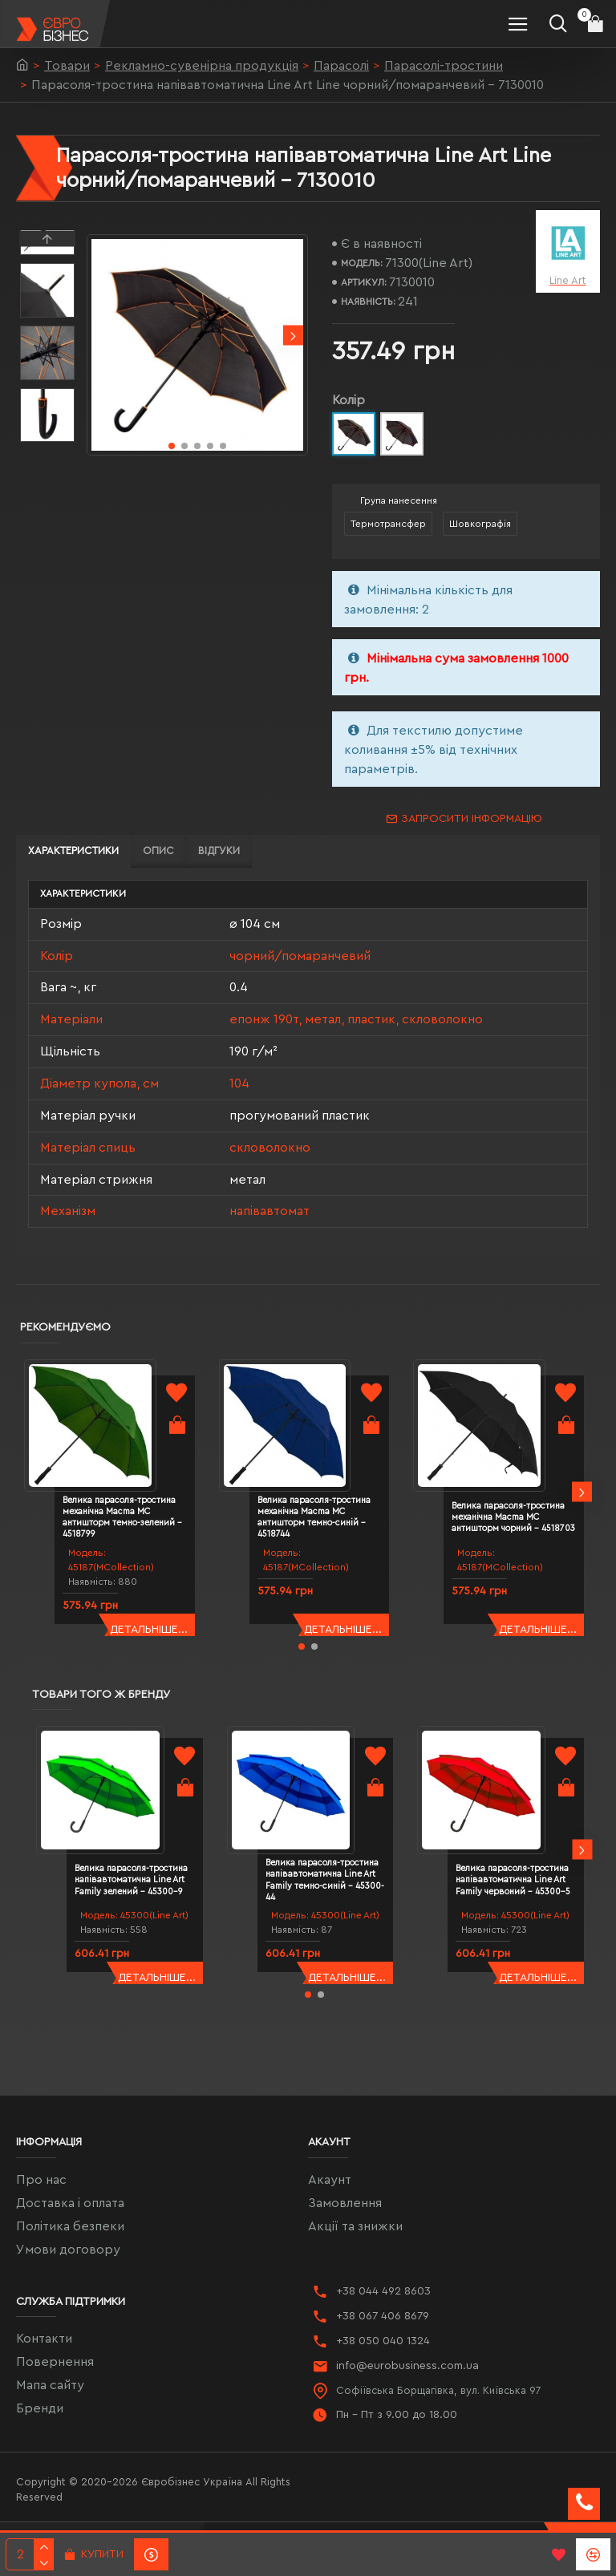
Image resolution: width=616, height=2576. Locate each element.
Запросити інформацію (471, 818)
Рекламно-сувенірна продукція (201, 65)
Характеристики (73, 850)
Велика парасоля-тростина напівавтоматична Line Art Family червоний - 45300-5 (513, 1880)
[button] (293, 336)
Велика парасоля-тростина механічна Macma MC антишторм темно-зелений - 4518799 (122, 1517)
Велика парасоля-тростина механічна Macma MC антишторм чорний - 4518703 (513, 1517)
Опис (158, 850)
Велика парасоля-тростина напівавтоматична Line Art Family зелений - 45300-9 (131, 1880)
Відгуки (219, 850)
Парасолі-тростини (443, 65)
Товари (67, 65)
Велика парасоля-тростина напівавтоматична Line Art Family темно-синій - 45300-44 (324, 1880)
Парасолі (341, 65)
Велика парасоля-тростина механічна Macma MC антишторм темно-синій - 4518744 (314, 1517)
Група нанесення (398, 500)
